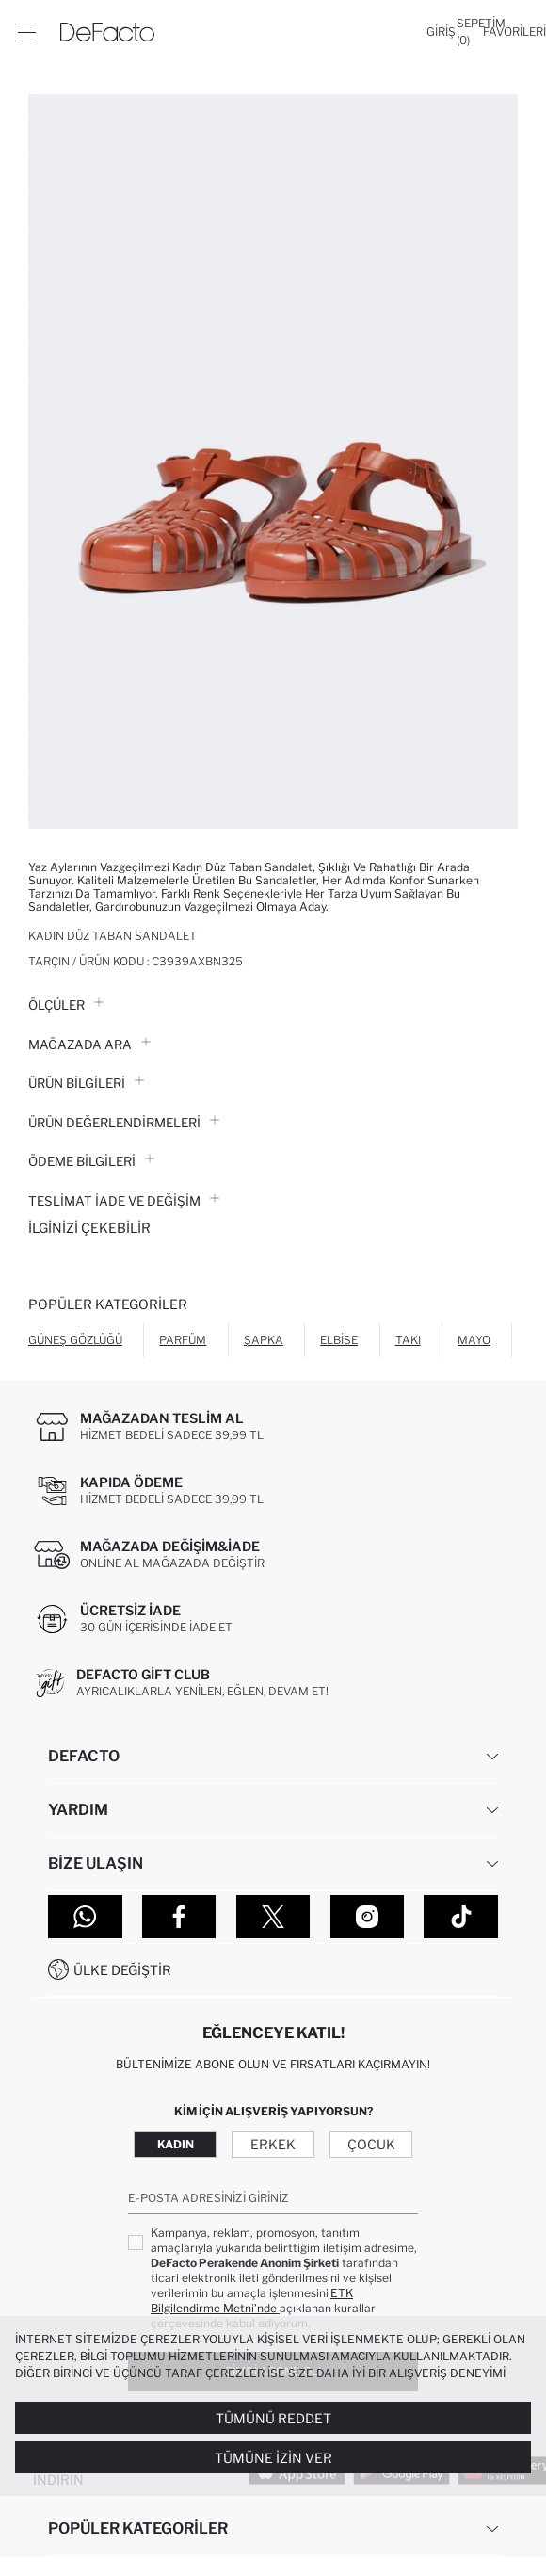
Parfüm (182, 1340)
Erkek (273, 2144)
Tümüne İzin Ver (273, 2458)
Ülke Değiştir (122, 1970)
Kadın (175, 2144)
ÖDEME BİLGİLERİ (91, 1161)
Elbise (339, 1340)
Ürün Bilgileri (86, 1083)
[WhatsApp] (85, 1916)
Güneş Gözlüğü (75, 1340)
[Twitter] (273, 1916)
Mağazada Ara (89, 1044)
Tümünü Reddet (273, 2418)
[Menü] (26, 32)
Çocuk (371, 2144)
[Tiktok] (461, 1916)
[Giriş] (441, 32)
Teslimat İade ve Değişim (123, 1200)
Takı (408, 1340)
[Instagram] (367, 1916)
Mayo (474, 1340)
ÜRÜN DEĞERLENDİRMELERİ (123, 1122)
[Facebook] (179, 1916)
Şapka (263, 1340)
